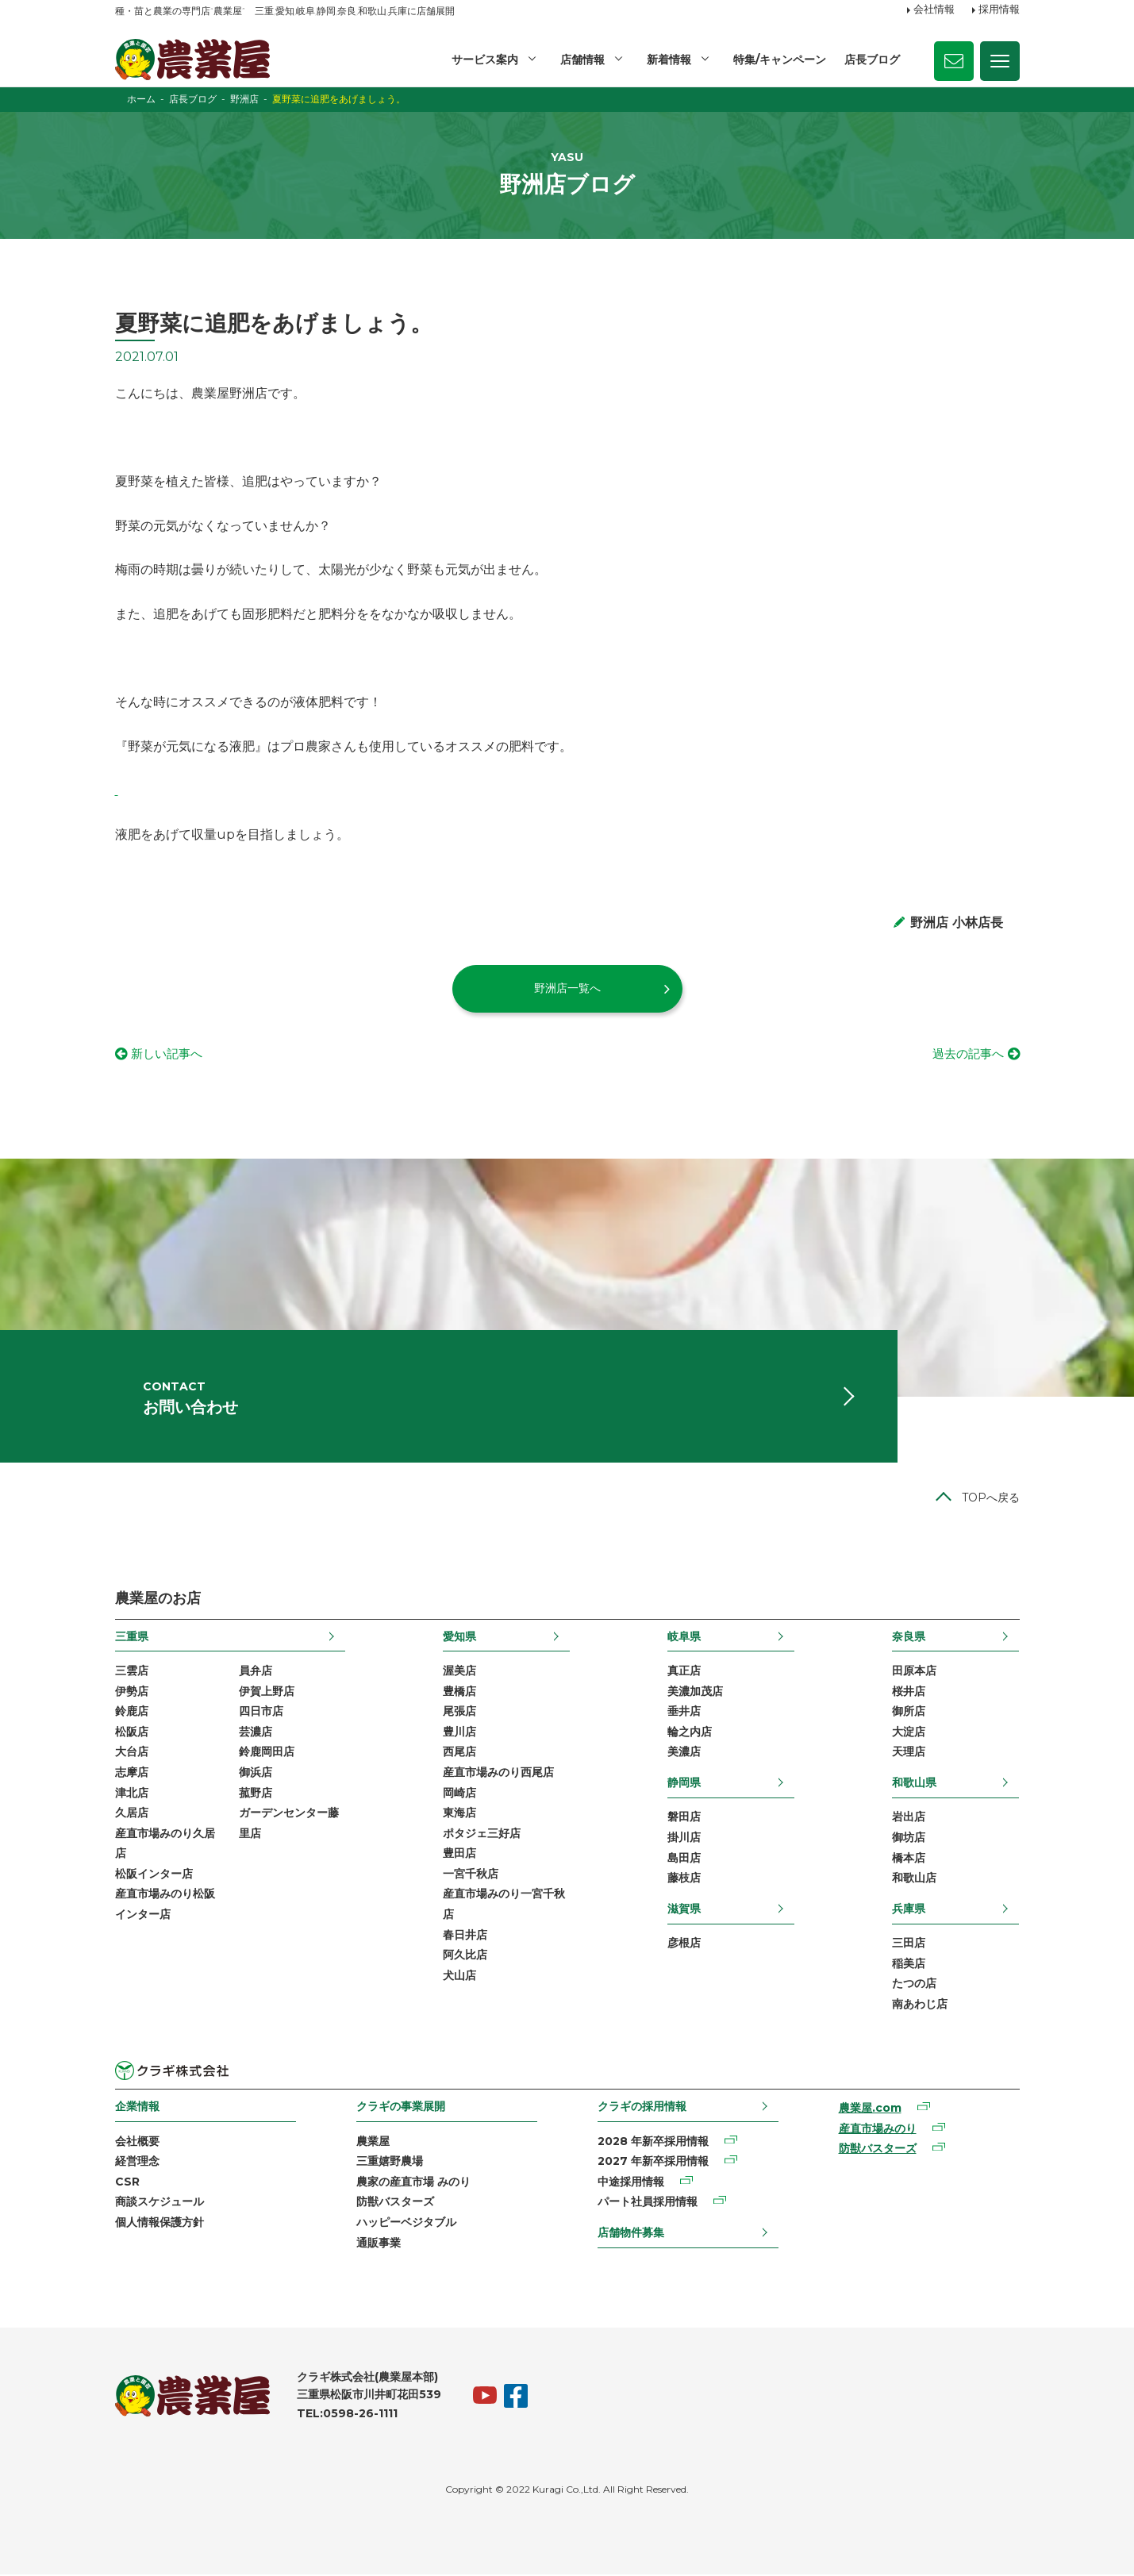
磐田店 (684, 1818)
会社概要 (137, 2143)
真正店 (684, 1672)
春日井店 (465, 1936)
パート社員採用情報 (648, 2204)
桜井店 (908, 1693)
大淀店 (908, 1733)
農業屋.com (870, 2109)
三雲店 (131, 1672)
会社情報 (934, 10)
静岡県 (684, 1784)
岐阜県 (684, 1638)
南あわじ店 (920, 2005)
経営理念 (137, 2162)
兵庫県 (908, 1910)
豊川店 (459, 1733)
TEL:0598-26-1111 (347, 2416)
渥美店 (459, 1672)
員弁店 (255, 1672)
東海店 (459, 1814)
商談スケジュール (159, 2204)
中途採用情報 (631, 2183)
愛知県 (459, 1638)
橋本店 (908, 1859)
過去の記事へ (966, 1054)
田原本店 (914, 1672)
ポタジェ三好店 (482, 1835)
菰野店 (255, 1794)
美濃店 (684, 1753)
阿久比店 (465, 1956)
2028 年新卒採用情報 (653, 2143)
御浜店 (255, 1774)
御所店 (908, 1712)
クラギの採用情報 (642, 2108)
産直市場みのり (878, 2130)
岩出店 (908, 1818)
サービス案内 (485, 59)
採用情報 (999, 10)
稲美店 (908, 1965)
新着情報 (669, 59)
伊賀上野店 (266, 1693)
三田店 (908, 1944)
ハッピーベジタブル (406, 2224)
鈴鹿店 (131, 1712)
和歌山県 (914, 1784)
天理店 (908, 1753)
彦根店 (684, 1944)
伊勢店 (131, 1693)
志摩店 (131, 1774)
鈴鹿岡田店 (266, 1753)
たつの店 (914, 1985)
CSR (127, 2183)
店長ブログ (872, 59)
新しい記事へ (169, 1054)
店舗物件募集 (631, 2234)
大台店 (131, 1753)
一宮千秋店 (470, 1875)
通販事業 (378, 2244)
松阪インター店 (154, 1875)
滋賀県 (684, 1910)
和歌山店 (914, 1879)
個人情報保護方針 (159, 2224)
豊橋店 (459, 1693)
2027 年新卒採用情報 (653, 2162)
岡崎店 (459, 1794)
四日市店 (261, 1712)
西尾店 (459, 1753)
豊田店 (459, 1854)
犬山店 (459, 1977)
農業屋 (373, 2143)
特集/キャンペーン (779, 59)
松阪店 (131, 1733)
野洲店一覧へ (567, 988)
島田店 (684, 1859)
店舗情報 (582, 59)
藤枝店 (684, 1879)
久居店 (131, 1814)
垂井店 (684, 1712)
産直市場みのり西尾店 (498, 1774)
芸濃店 (255, 1733)
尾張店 (459, 1712)
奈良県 (908, 1638)
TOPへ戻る (991, 1499)
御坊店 (908, 1839)
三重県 (131, 1638)
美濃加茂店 (695, 1693)
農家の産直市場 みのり (413, 2183)
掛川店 (684, 1839)
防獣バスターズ (395, 2204)
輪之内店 (689, 1733)
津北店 (131, 1794)
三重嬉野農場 (389, 2162)
